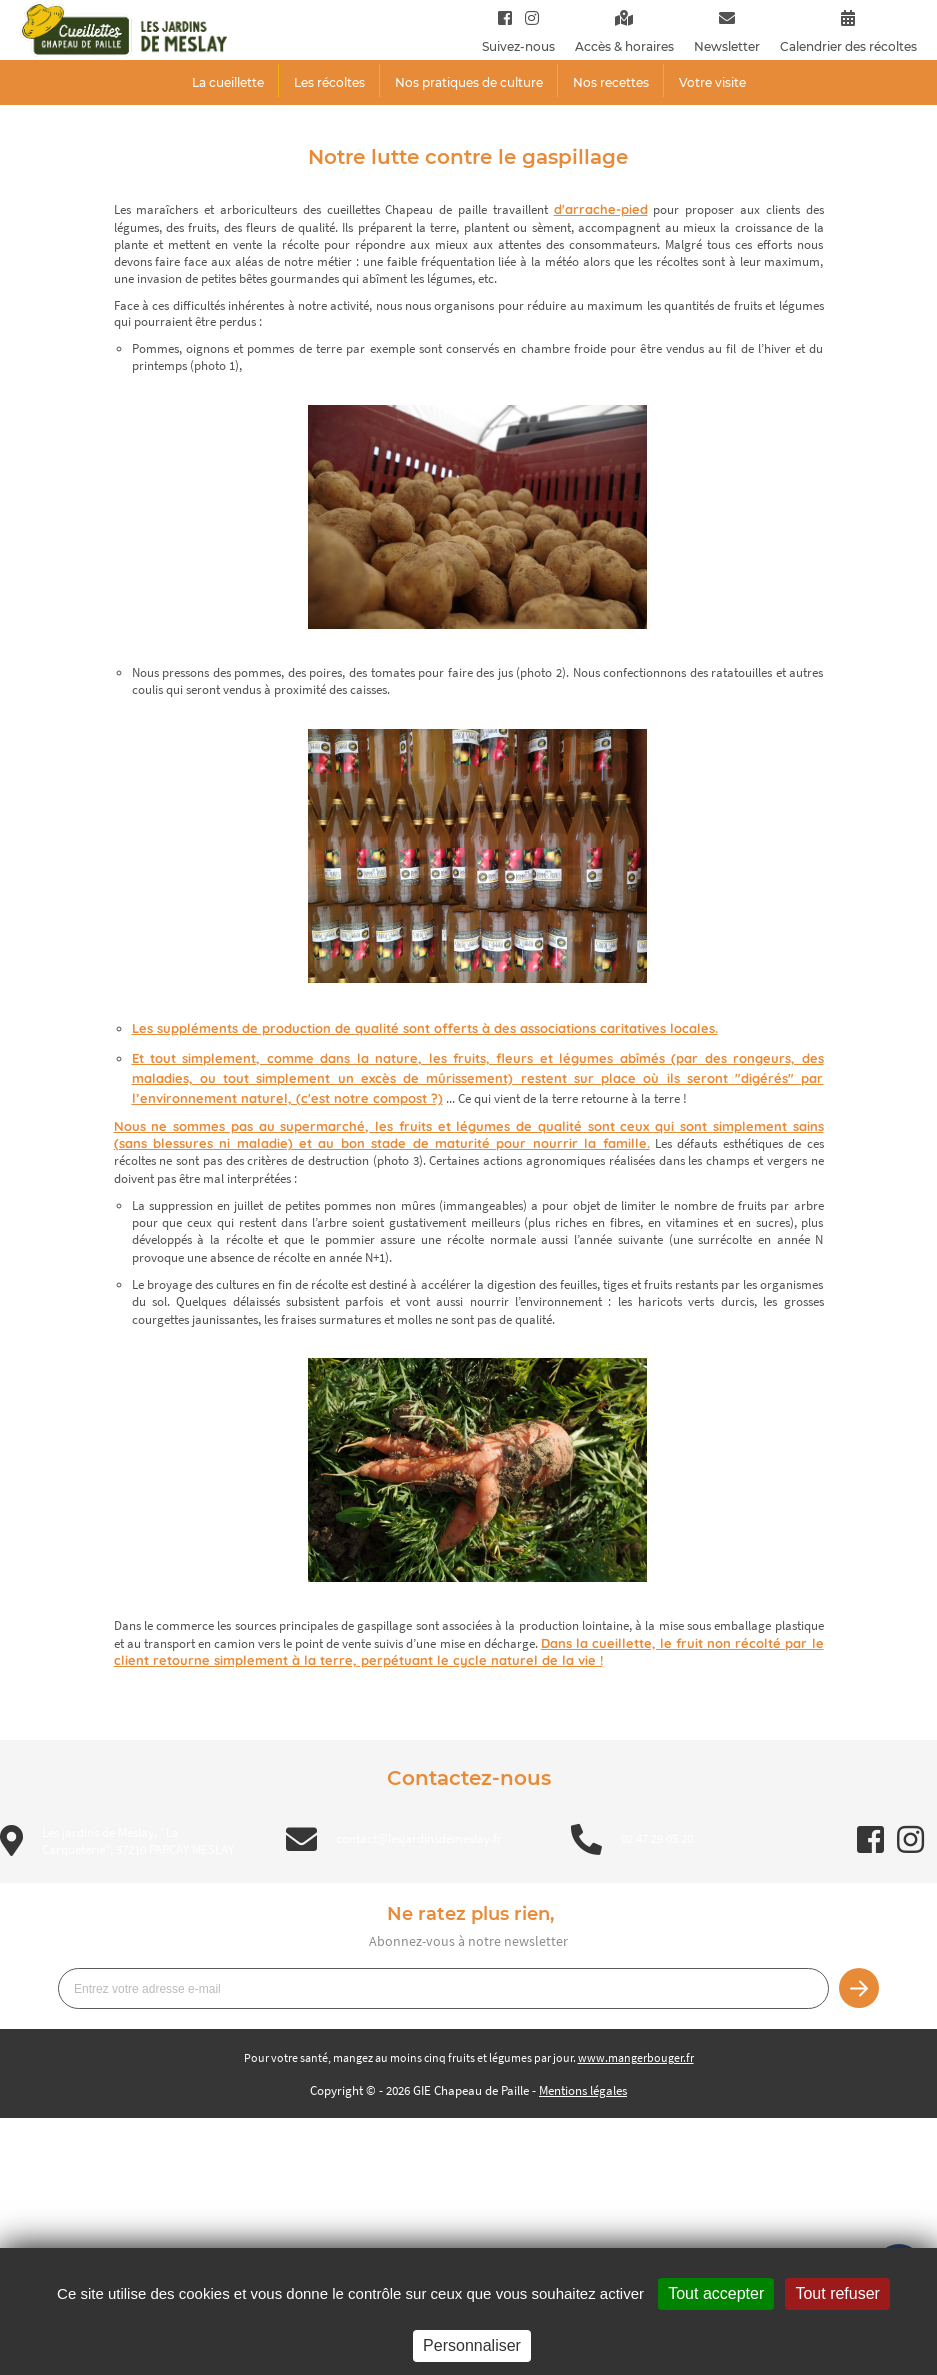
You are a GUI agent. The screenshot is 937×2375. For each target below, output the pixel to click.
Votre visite (712, 82)
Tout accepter (716, 2293)
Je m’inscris (859, 1988)
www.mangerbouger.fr (636, 2057)
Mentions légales (583, 2090)
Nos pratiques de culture (469, 82)
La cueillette (228, 82)
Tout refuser (837, 2293)
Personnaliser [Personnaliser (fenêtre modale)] (472, 2345)
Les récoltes (329, 82)
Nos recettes (611, 82)
